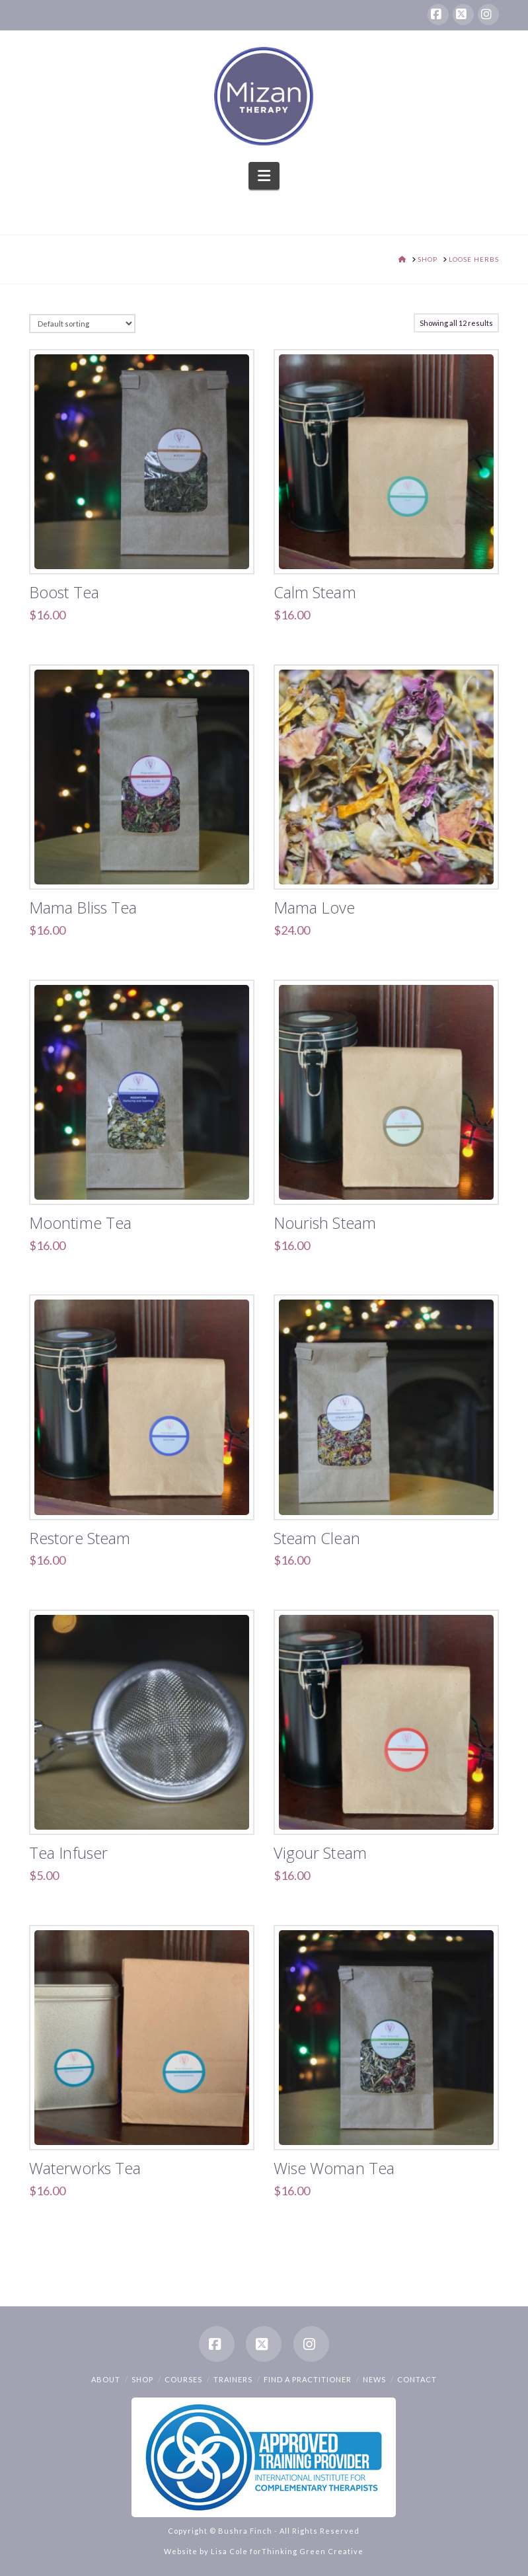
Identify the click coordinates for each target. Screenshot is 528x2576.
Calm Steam (315, 592)
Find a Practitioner (308, 2379)
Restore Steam (79, 1538)
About (105, 2379)
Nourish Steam (325, 1222)
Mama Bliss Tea (83, 907)
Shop (142, 2379)
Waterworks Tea (85, 2168)
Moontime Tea (80, 1222)
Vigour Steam (320, 1852)
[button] (264, 176)
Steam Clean (317, 1538)
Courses (183, 2379)
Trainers (232, 2379)
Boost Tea (64, 592)
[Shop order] (82, 323)
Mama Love (315, 907)
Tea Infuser (68, 1852)
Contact (417, 2379)
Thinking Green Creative (312, 2551)
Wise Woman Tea (334, 2168)
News (374, 2379)
